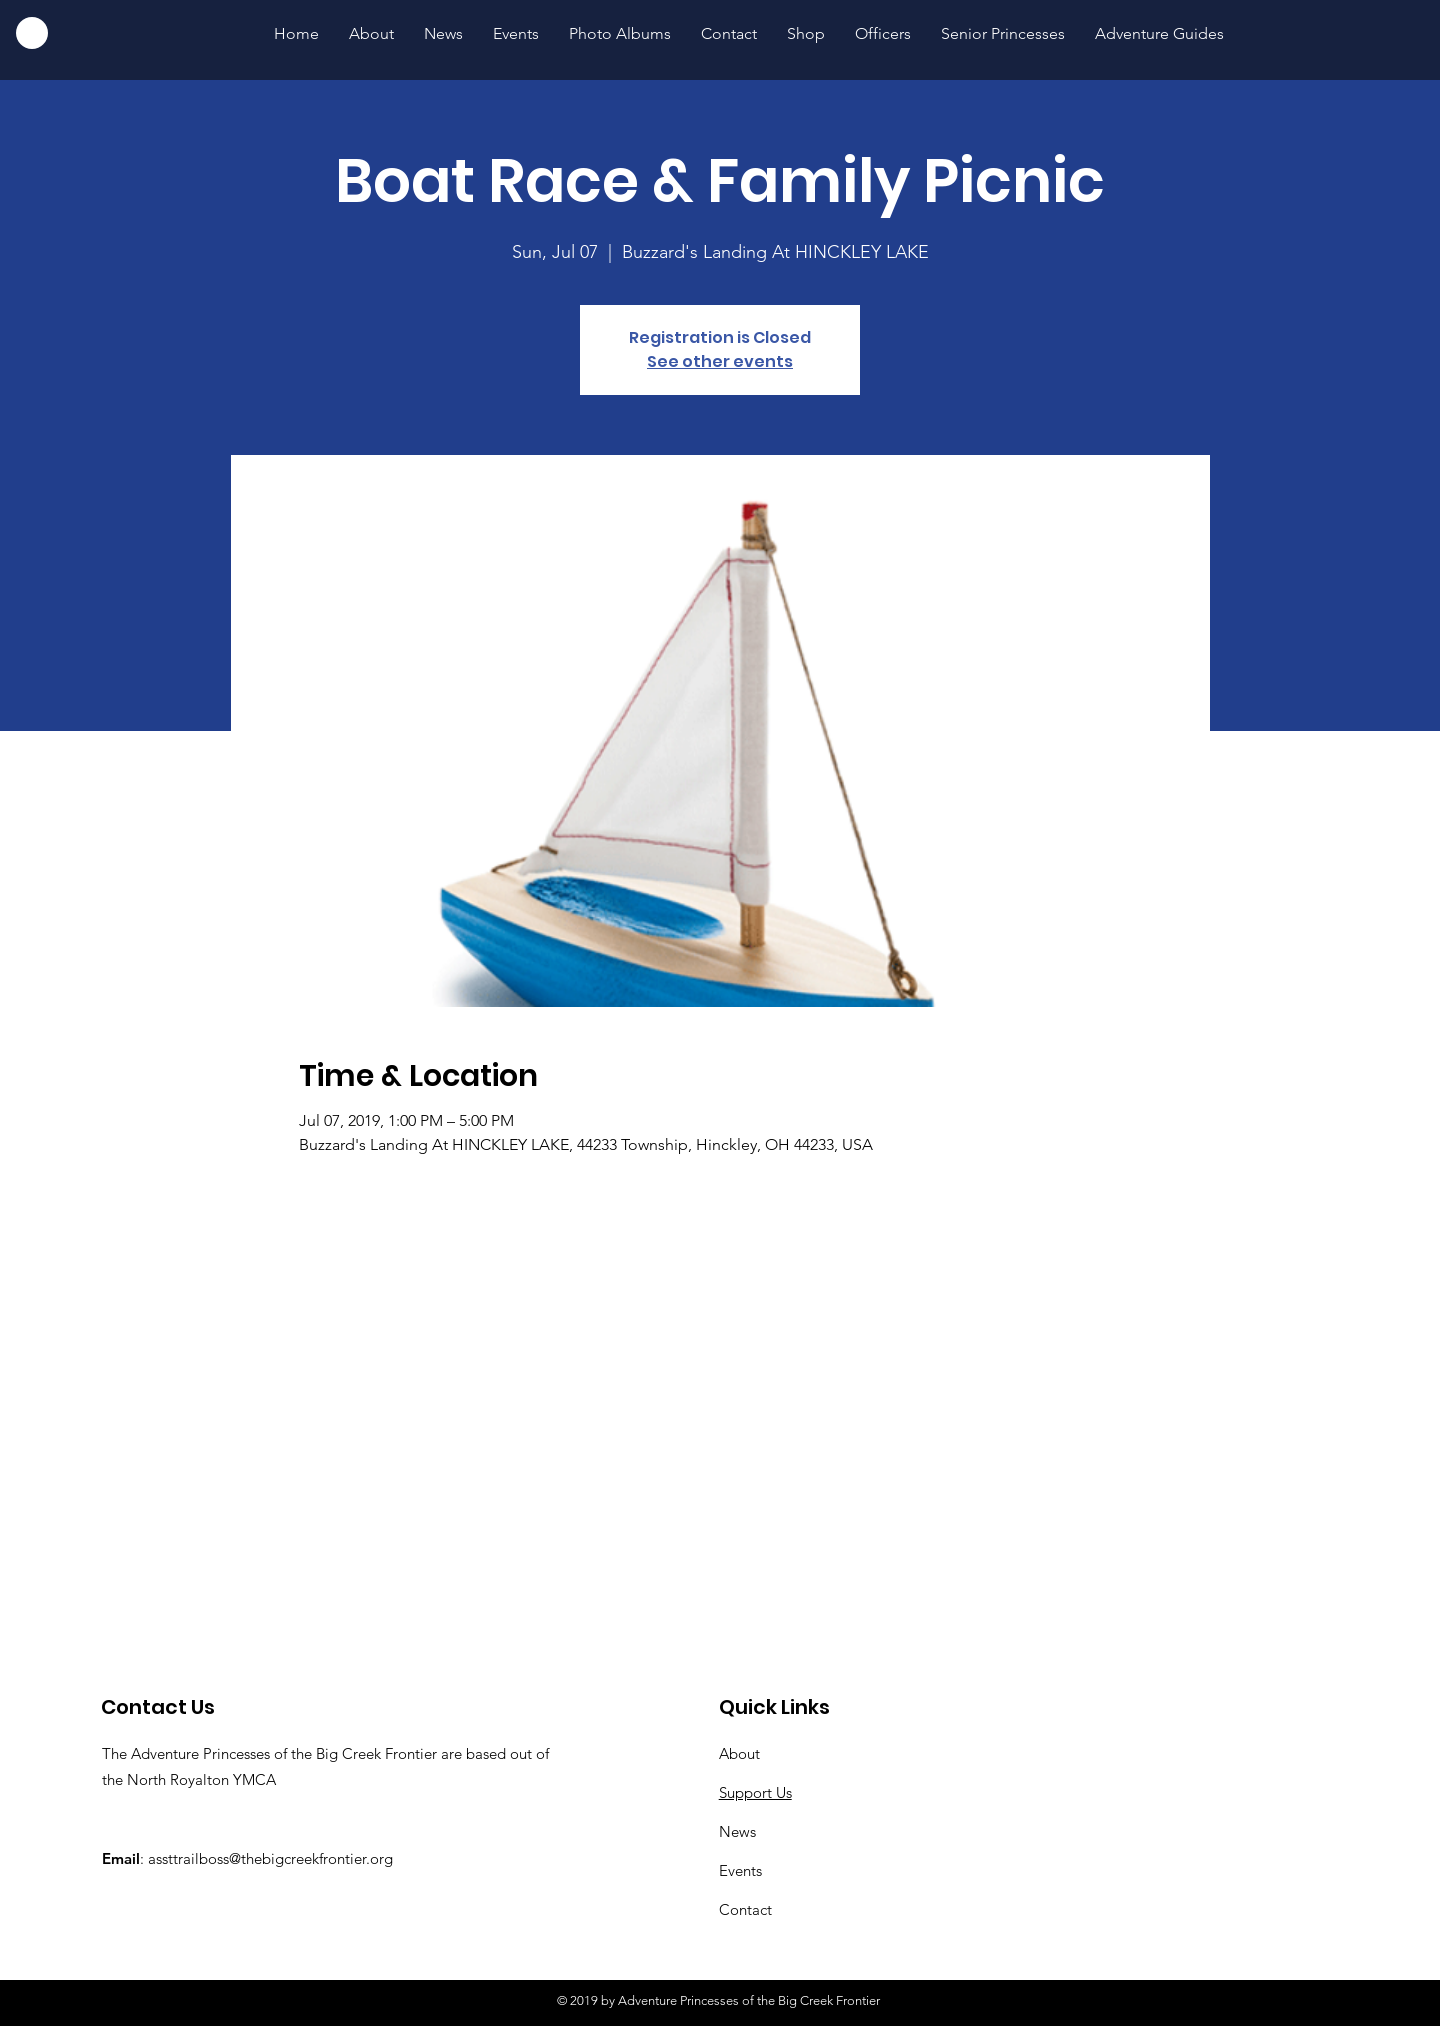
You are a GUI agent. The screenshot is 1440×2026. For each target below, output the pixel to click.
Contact (745, 1909)
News (737, 1831)
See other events (720, 361)
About (739, 1753)
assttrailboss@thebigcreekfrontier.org (270, 1858)
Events (740, 1870)
